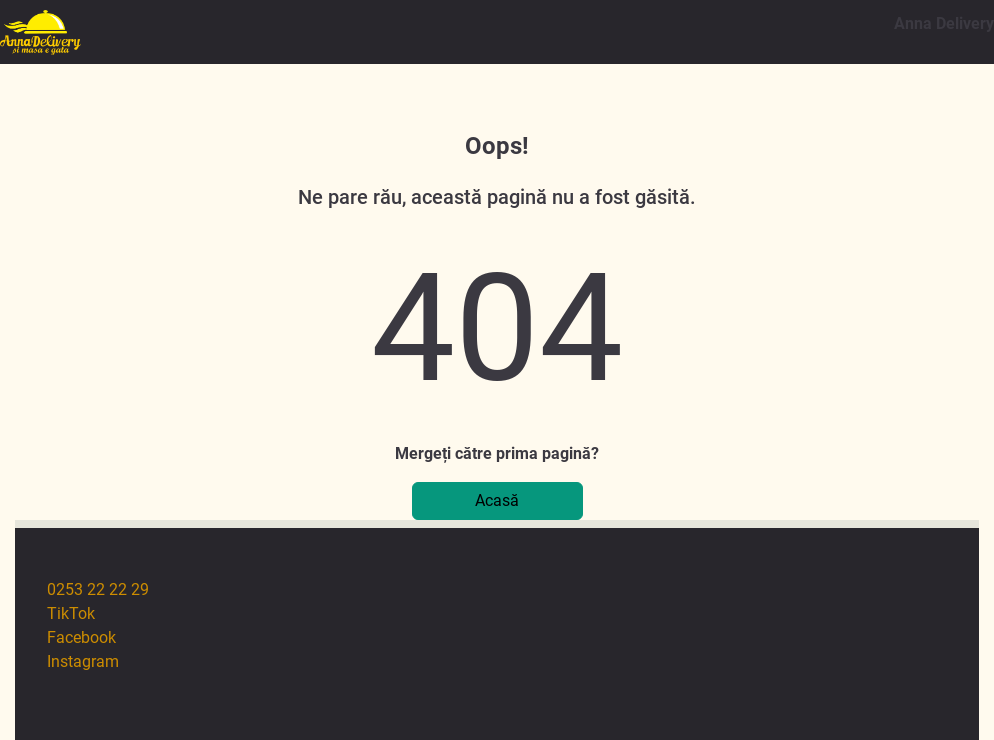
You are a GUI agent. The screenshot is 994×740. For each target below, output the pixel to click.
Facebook (81, 637)
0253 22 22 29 (98, 589)
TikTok (71, 613)
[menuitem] (513, 590)
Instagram (83, 661)
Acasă (497, 500)
